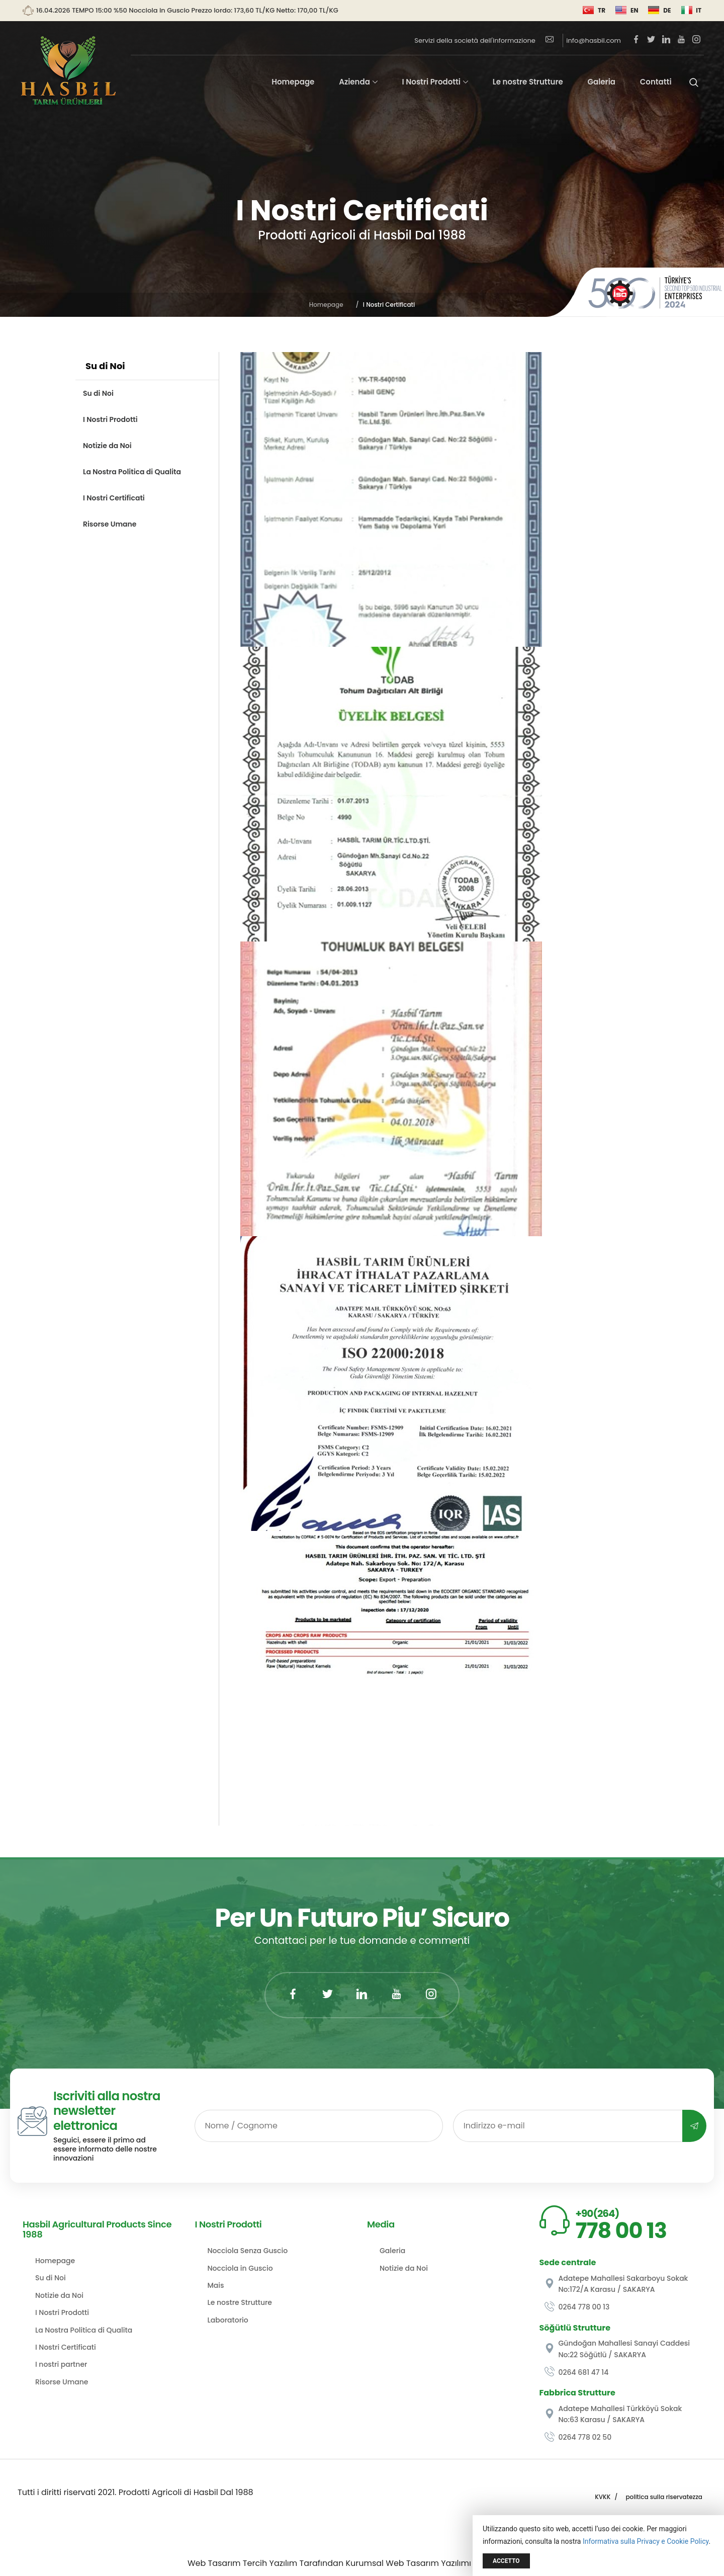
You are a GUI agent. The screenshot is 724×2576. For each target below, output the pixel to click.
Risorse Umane (110, 524)
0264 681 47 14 (577, 2372)
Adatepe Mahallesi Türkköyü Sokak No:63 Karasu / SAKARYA (613, 2414)
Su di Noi (98, 393)
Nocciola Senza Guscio (248, 2251)
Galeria (602, 81)
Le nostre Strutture (528, 81)
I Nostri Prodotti (431, 81)
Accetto (506, 2560)
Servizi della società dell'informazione (474, 40)
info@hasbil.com (583, 40)
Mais (216, 2285)
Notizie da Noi (107, 446)
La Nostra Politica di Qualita (132, 472)
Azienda (354, 81)
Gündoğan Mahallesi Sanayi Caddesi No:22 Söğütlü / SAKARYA (617, 2348)
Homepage (293, 81)
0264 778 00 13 (577, 2307)
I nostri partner (61, 2364)
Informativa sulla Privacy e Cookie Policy (645, 2541)
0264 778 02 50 (578, 2437)
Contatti (656, 81)
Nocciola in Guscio (240, 2268)
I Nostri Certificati (114, 498)
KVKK (602, 2497)
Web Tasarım (214, 2563)
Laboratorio (228, 2320)
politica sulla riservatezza (663, 2497)
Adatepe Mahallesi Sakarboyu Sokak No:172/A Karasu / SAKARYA (616, 2283)
